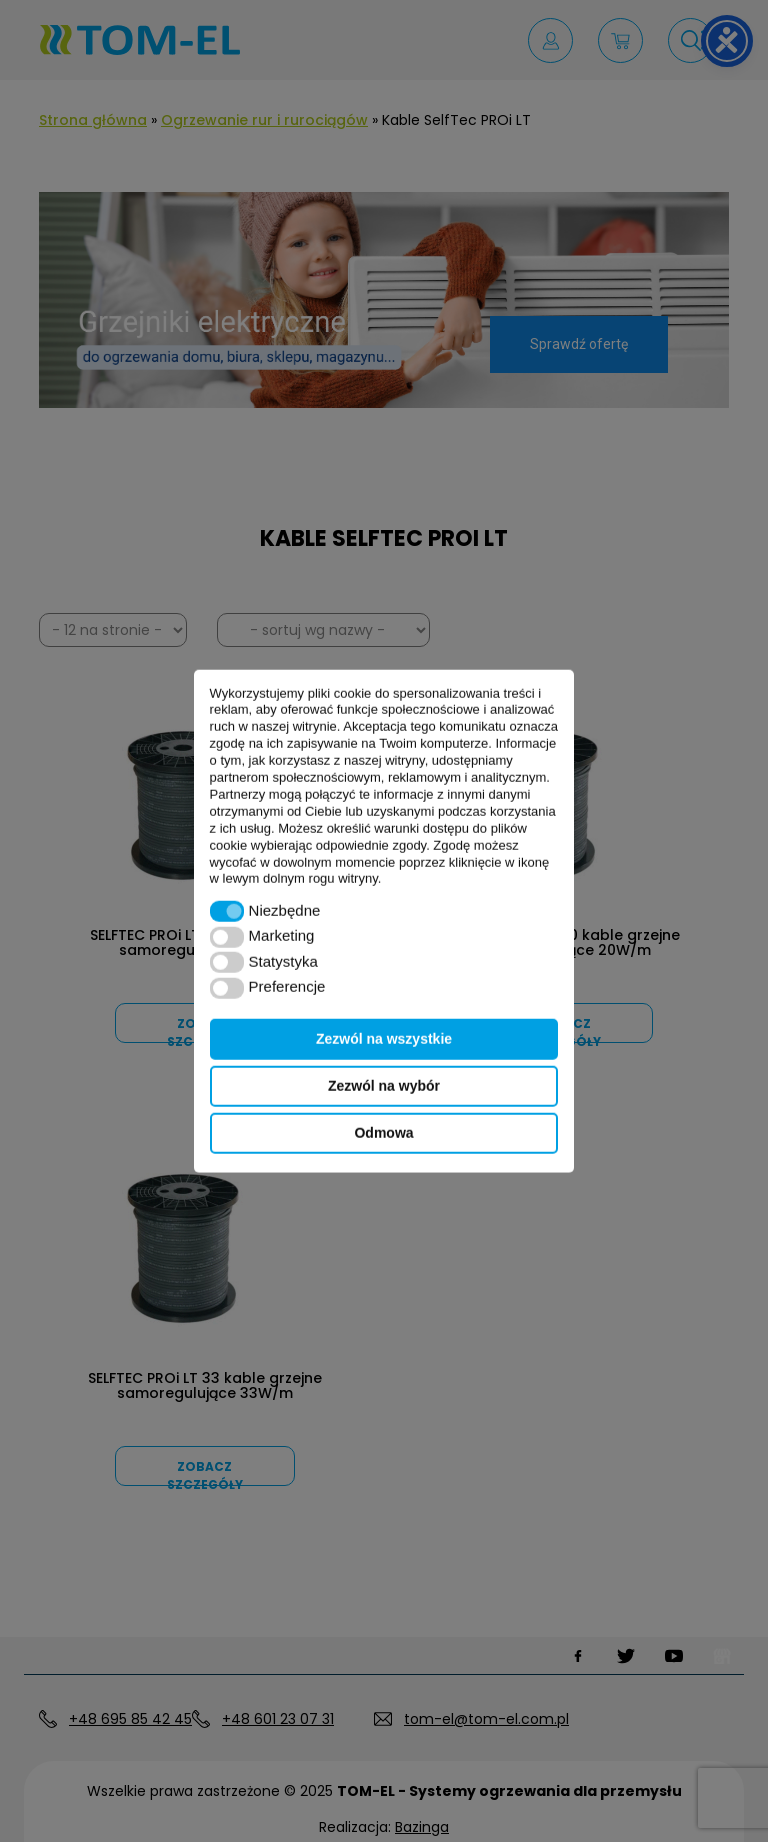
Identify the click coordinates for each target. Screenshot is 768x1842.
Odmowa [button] (383, 1133)
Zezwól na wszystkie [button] (384, 1039)
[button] (227, 911)
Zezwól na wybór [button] (384, 1086)
